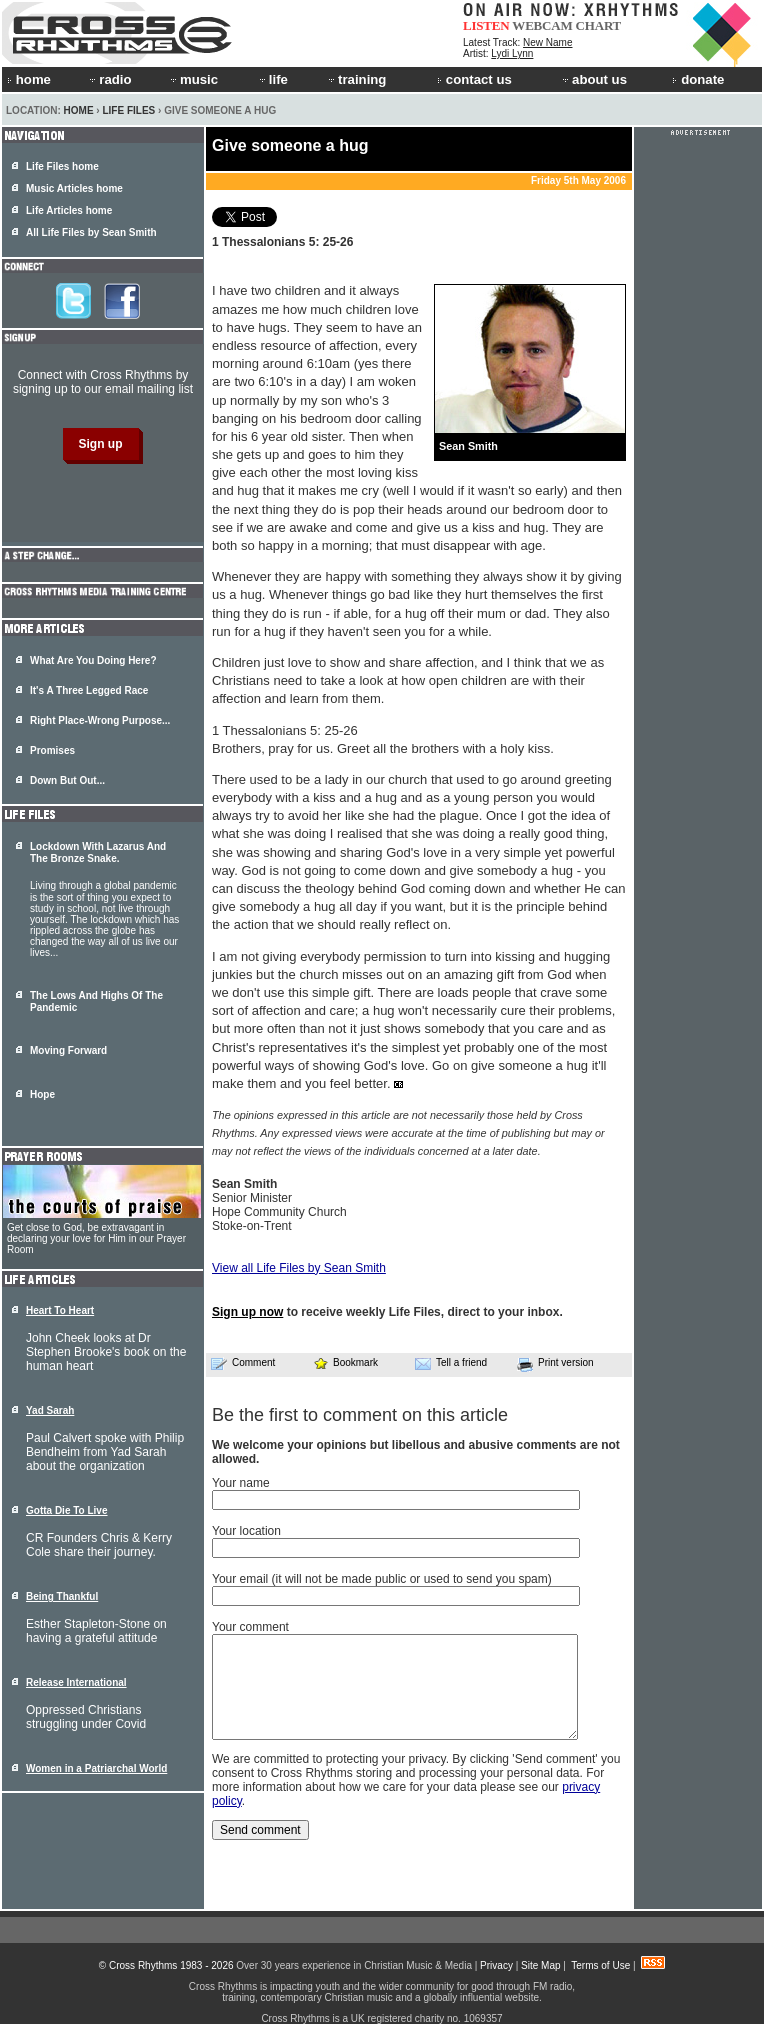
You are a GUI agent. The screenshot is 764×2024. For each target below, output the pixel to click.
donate (698, 79)
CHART (599, 25)
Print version (555, 1364)
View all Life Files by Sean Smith (299, 1268)
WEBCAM (542, 25)
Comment (243, 1363)
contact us (474, 79)
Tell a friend (451, 1363)
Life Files (128, 110)
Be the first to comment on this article (360, 1415)
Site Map (540, 1965)
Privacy (496, 1965)
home (29, 79)
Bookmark (345, 1362)
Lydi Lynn (512, 53)
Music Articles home (74, 188)
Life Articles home (69, 210)
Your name (241, 1483)
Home (79, 110)
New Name (547, 42)
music (193, 79)
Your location (246, 1531)
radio (109, 79)
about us (593, 79)
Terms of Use (600, 1965)
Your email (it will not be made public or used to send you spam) (382, 1579)
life (272, 79)
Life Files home (62, 166)
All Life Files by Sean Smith (91, 232)
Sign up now (247, 1312)
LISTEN (486, 25)
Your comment (250, 1627)
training (356, 79)
